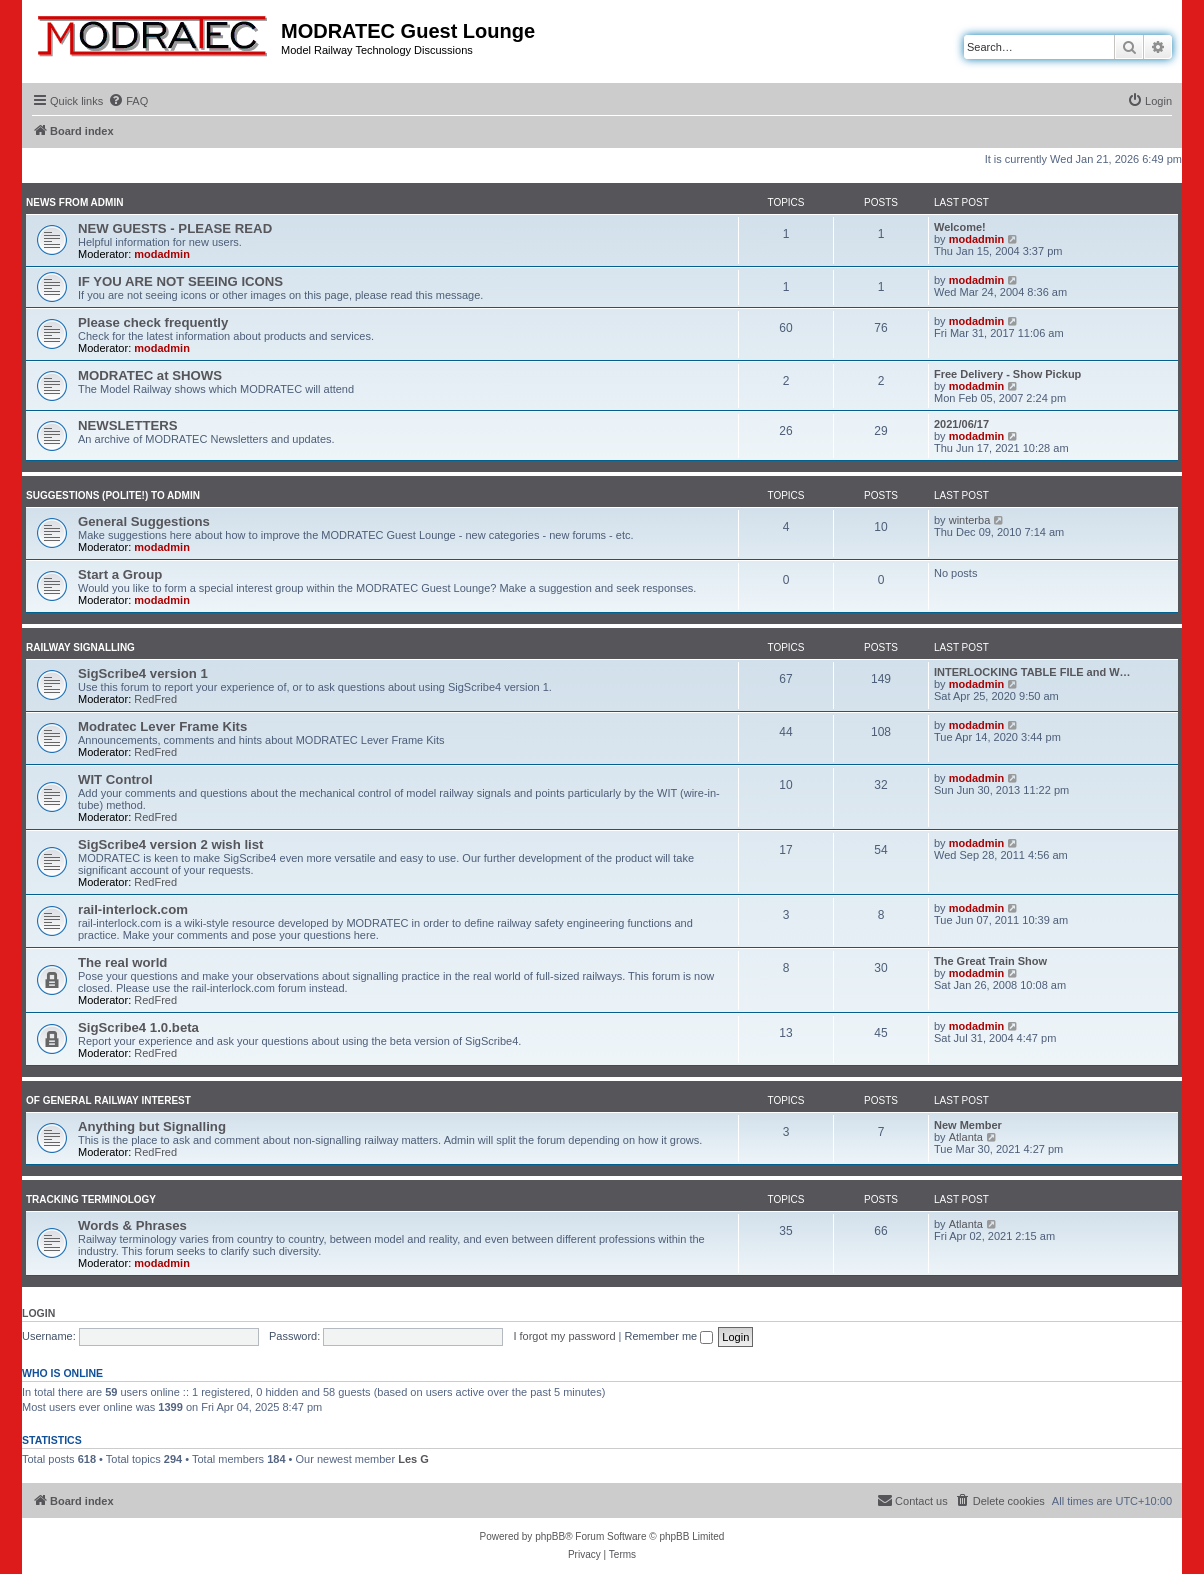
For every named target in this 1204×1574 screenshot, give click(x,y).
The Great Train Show (990, 961)
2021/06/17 (961, 424)
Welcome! (960, 227)
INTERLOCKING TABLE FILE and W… (1032, 672)
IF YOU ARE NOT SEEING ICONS (180, 281)
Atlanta (966, 1137)
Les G (413, 1459)
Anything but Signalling (152, 1126)
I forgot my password (564, 1336)
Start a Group (120, 574)
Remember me (668, 1336)
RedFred (155, 699)
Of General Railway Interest (108, 1100)
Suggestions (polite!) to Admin (113, 495)
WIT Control (115, 779)
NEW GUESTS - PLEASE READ (175, 228)
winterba (970, 520)
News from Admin (74, 202)
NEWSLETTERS (128, 425)
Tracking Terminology (91, 1199)
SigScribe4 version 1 (143, 673)
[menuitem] (128, 101)
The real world (122, 962)
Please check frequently (153, 322)
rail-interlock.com (133, 909)
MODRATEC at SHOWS (150, 375)
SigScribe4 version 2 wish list (170, 844)
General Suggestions (144, 521)
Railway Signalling (80, 647)
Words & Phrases (132, 1225)
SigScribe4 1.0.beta (138, 1027)
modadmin (162, 254)
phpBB (550, 1536)
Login (38, 1313)
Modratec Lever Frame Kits (162, 726)
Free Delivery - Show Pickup (1007, 374)
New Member (968, 1125)
